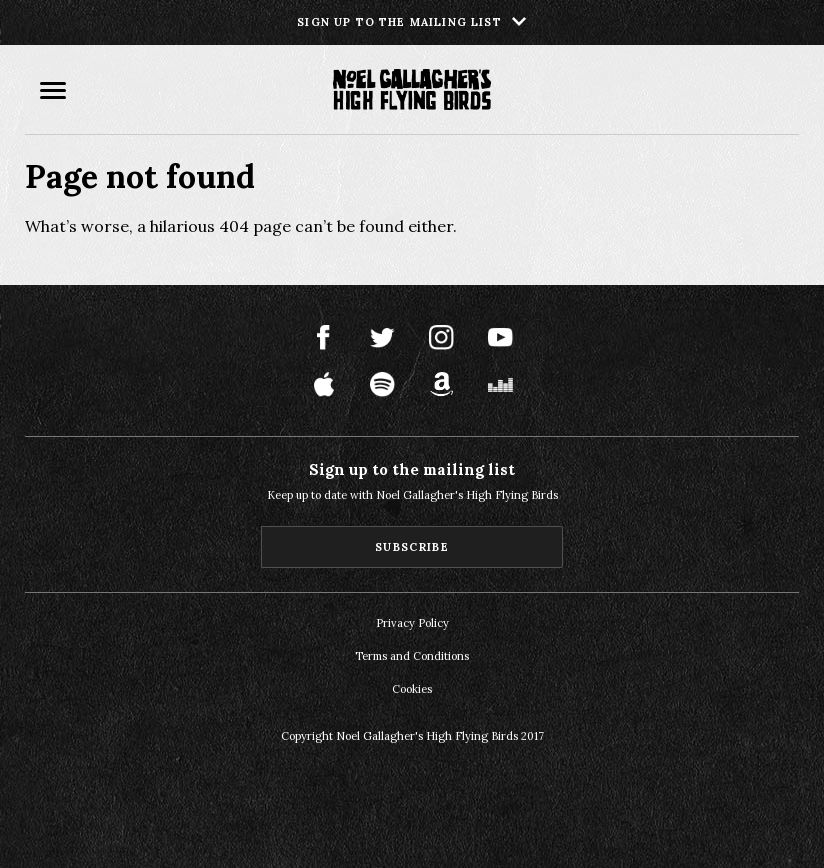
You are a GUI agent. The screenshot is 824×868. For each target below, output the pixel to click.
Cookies (412, 689)
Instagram (441, 337)
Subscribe (412, 547)
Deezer (500, 384)
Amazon (441, 384)
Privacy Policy (412, 623)
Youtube (500, 337)
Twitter (382, 337)
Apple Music (323, 384)
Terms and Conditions (412, 656)
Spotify (382, 384)
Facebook (323, 337)
